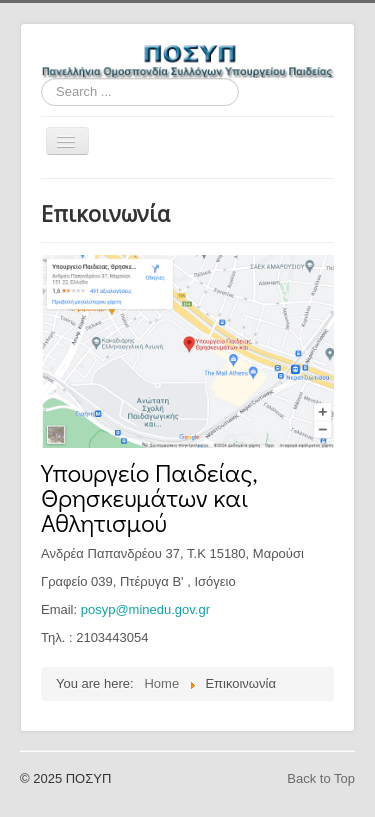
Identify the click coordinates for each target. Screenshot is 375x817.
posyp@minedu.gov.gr (145, 609)
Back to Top (321, 778)
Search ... (41, 78)
